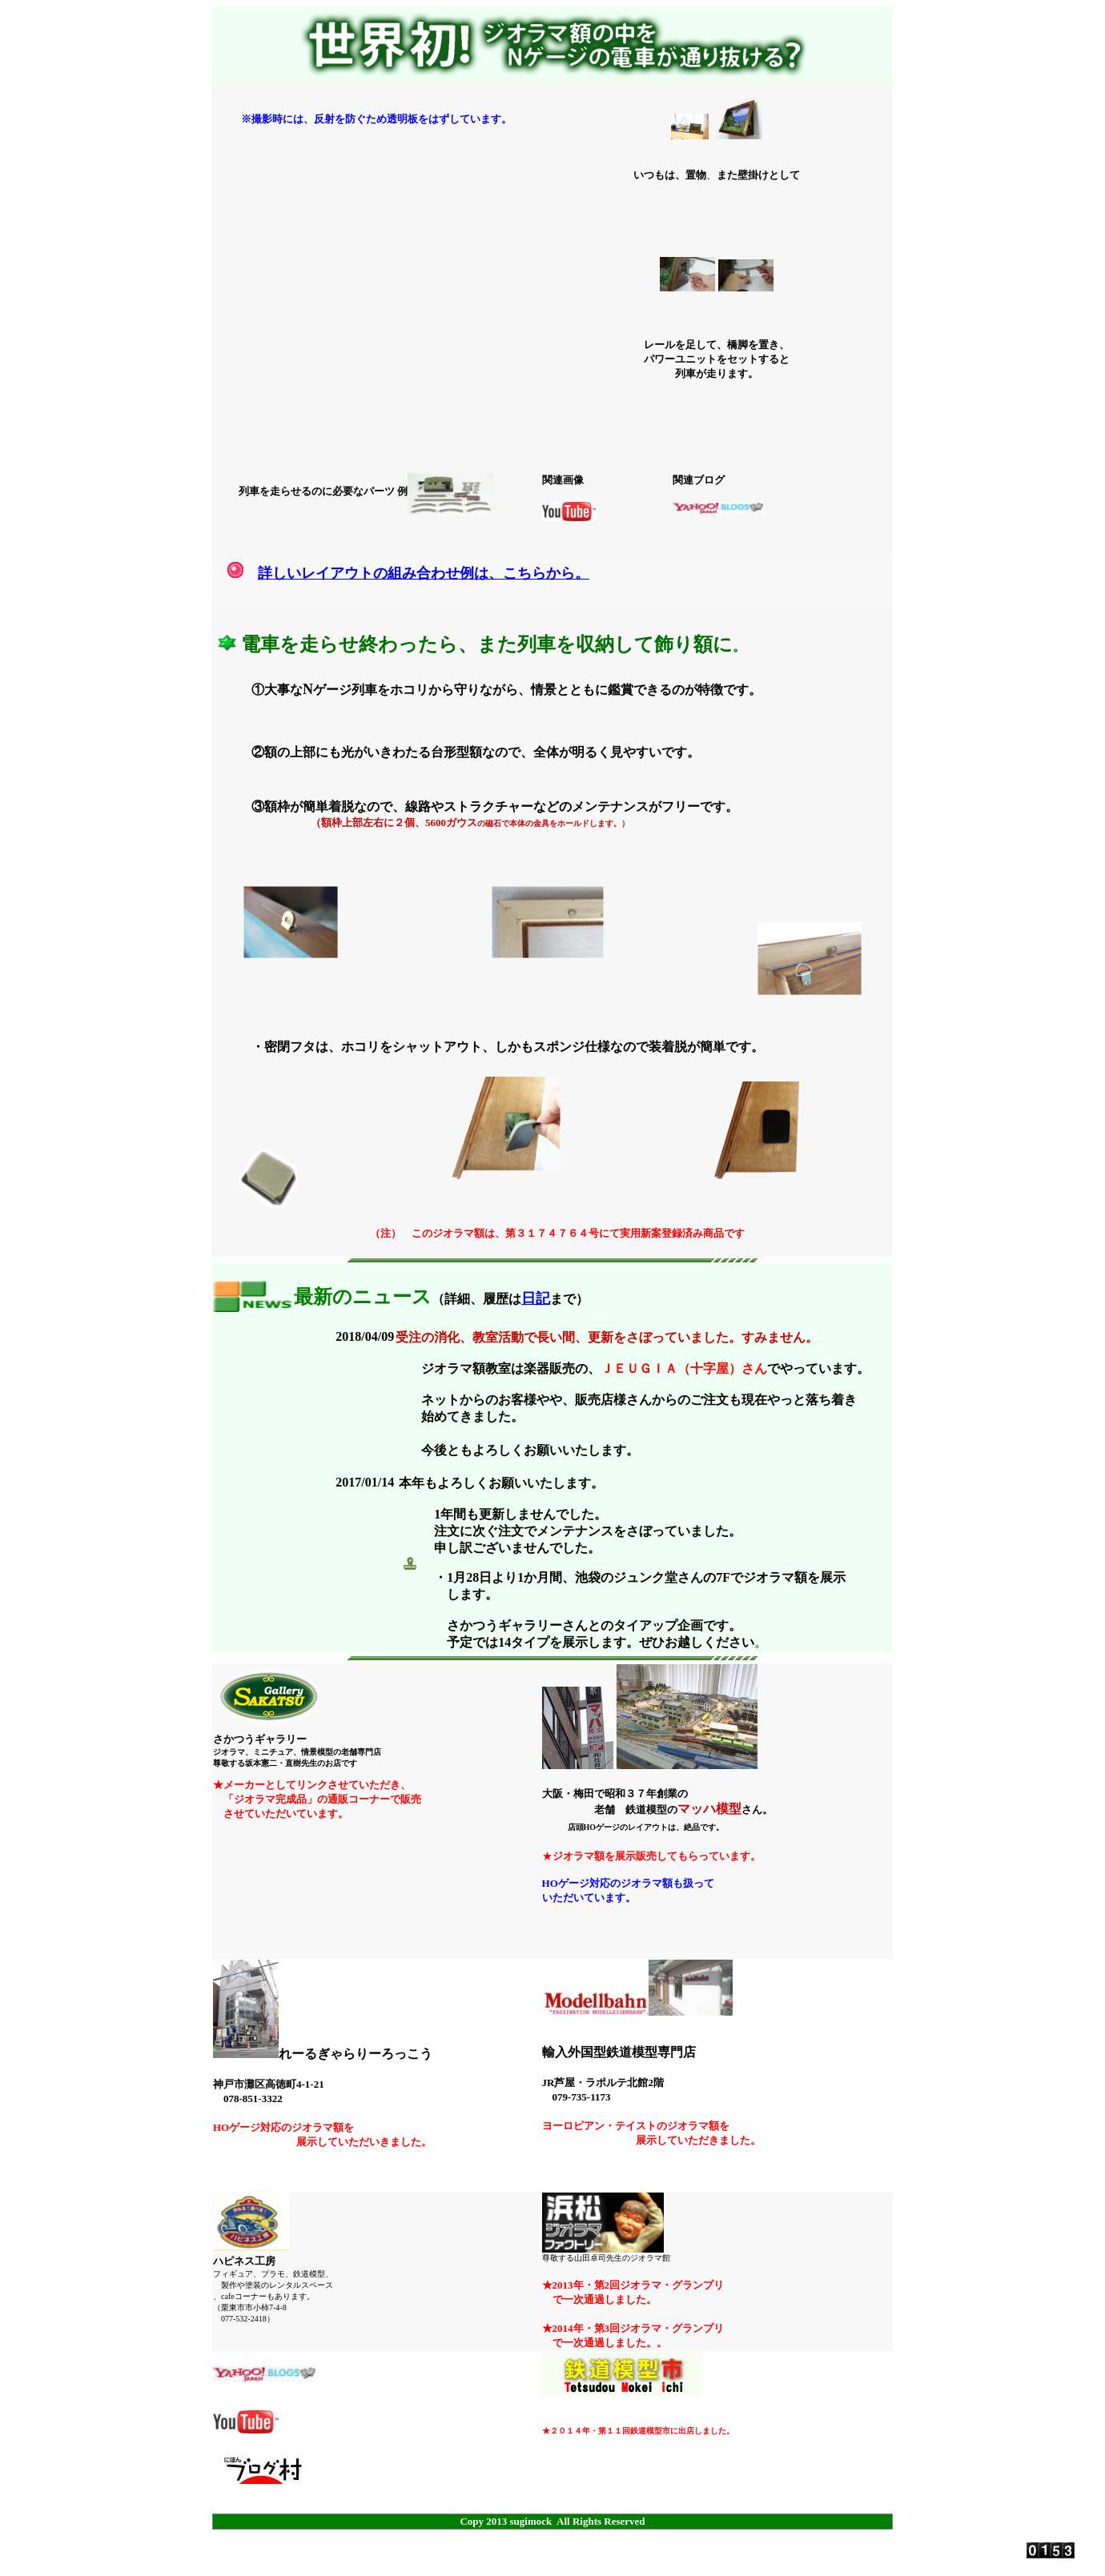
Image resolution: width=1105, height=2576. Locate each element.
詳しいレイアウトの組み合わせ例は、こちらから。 (423, 573)
